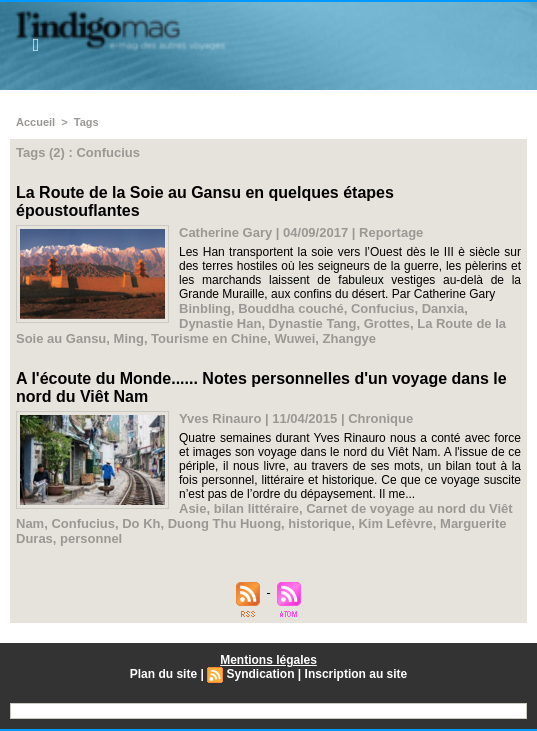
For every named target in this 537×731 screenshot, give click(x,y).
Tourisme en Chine (209, 338)
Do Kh (141, 523)
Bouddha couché (290, 308)
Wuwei (294, 338)
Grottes (387, 323)
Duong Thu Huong (224, 523)
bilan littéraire (256, 508)
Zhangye (349, 338)
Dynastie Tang (313, 323)
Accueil (35, 122)
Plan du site (163, 674)
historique (319, 523)
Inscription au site (356, 674)
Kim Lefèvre (395, 523)
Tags (86, 122)
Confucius (383, 308)
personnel (91, 538)
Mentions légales (268, 660)
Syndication (261, 674)
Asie (192, 508)
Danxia (443, 308)
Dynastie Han (220, 323)
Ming (129, 338)
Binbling (205, 308)
